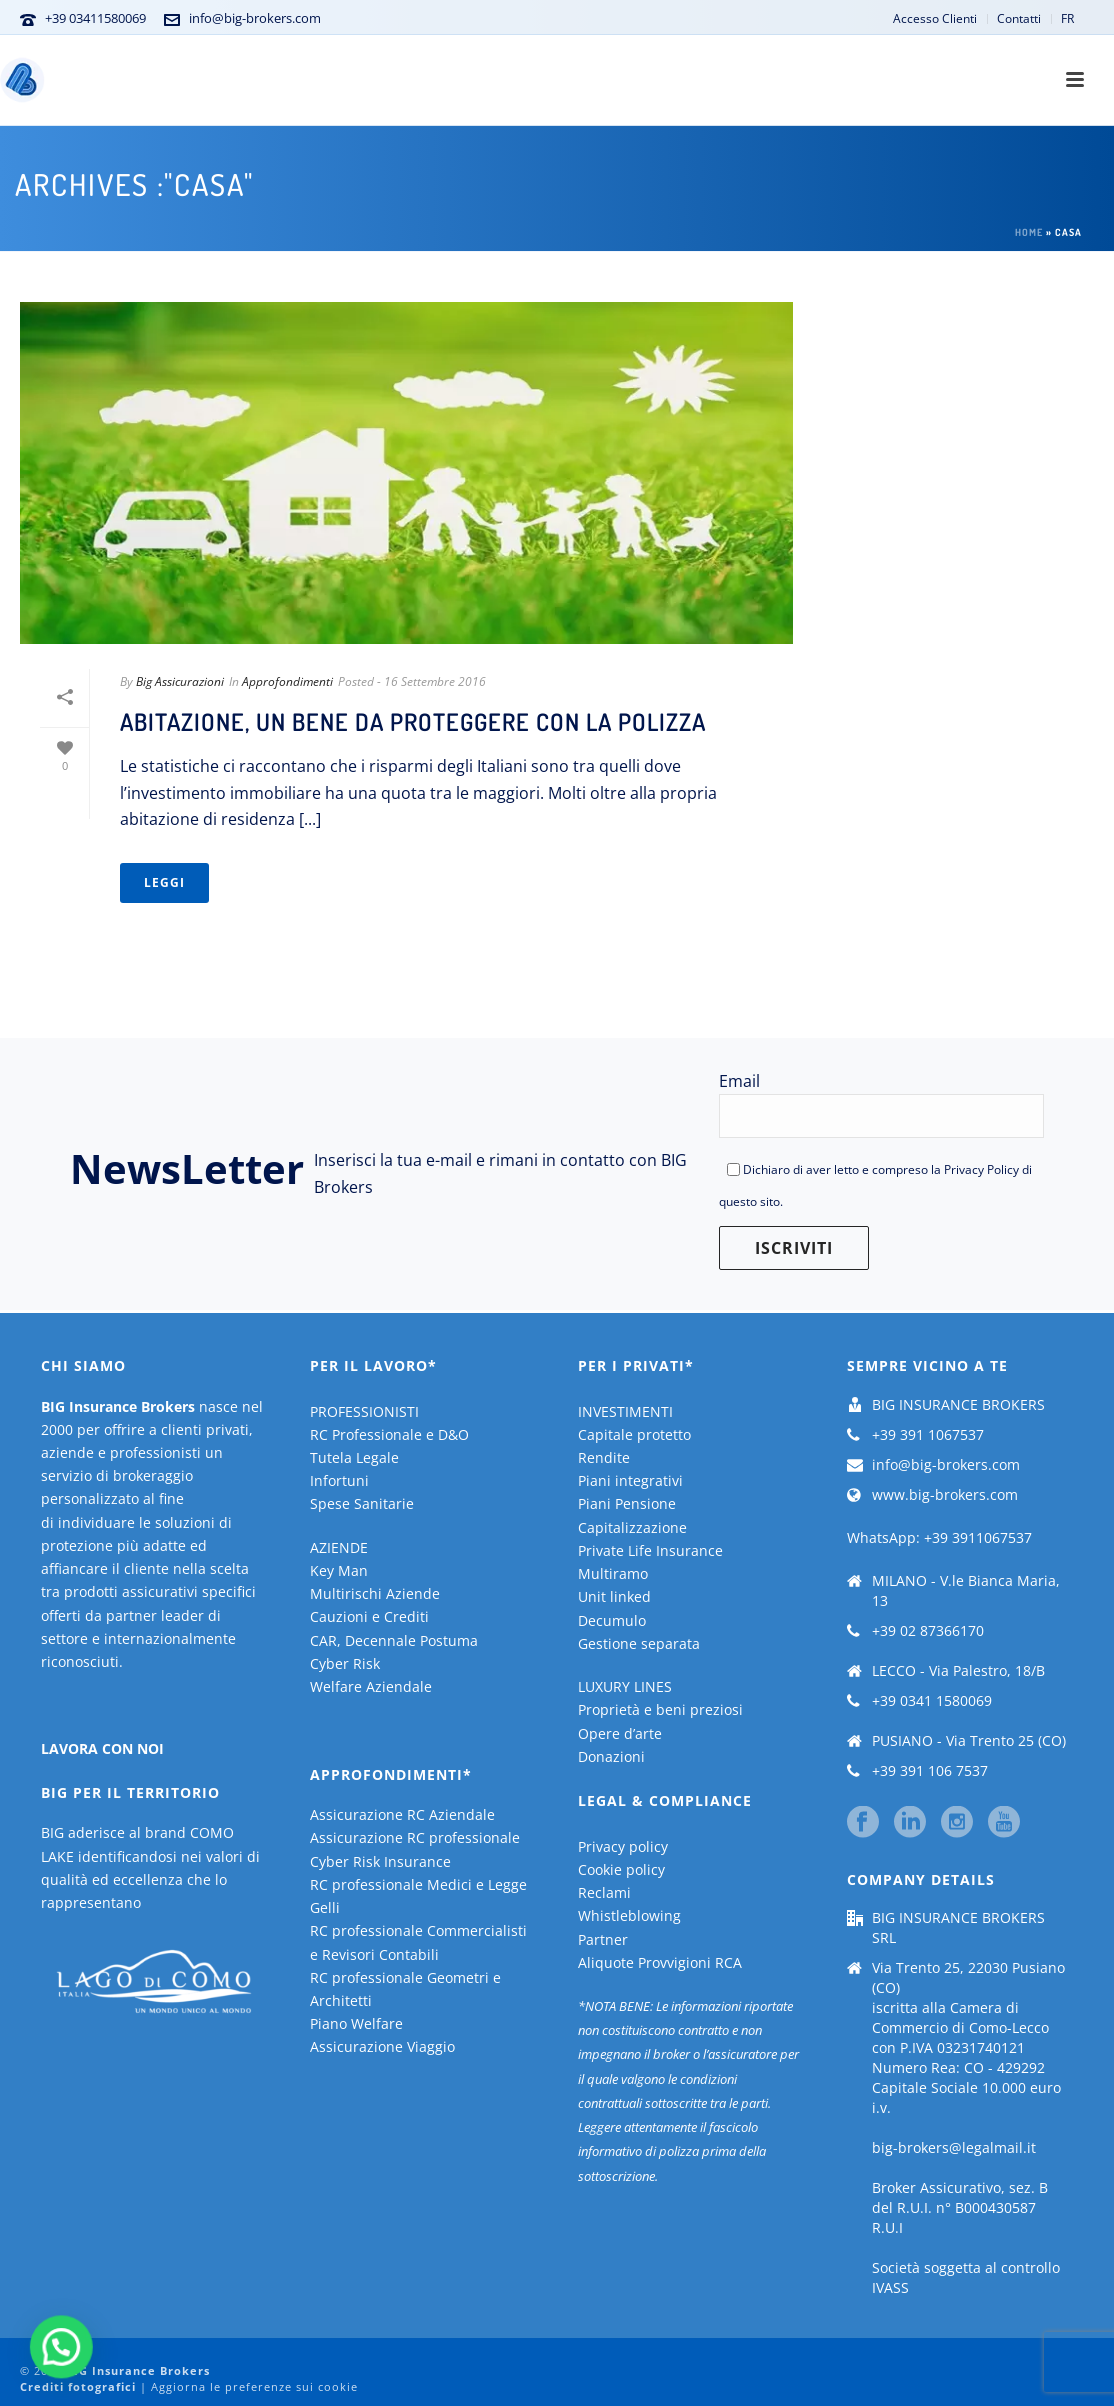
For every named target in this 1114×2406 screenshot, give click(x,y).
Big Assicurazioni (180, 681)
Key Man (339, 1570)
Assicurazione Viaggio (382, 2046)
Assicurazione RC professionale (415, 1837)
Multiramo (613, 1573)
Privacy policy (623, 1846)
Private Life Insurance (650, 1550)
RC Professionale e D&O (389, 1434)
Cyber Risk (345, 1663)
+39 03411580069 (95, 18)
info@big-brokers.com (255, 18)
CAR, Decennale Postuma (394, 1640)
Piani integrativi (630, 1480)
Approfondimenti (287, 681)
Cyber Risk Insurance (380, 1861)
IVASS (890, 2288)
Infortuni (339, 1480)
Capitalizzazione (632, 1527)
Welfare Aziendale (371, 1686)
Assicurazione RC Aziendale (402, 1814)
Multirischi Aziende (375, 1593)
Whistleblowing (629, 1915)
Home (1029, 232)
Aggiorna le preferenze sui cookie (254, 2386)
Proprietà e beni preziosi (660, 1709)
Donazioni (611, 1756)
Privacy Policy (981, 1169)
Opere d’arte (620, 1733)
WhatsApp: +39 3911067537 (939, 1537)
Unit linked (614, 1596)
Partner (603, 1939)
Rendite (604, 1457)
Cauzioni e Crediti (369, 1616)
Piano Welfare (356, 2023)
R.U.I (887, 2228)
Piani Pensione (627, 1503)
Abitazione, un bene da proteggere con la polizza (413, 721)
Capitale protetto (634, 1434)
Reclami (604, 1892)
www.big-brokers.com (945, 1495)
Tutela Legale (354, 1457)
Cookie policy (621, 1869)
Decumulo (612, 1620)
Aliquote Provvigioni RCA (660, 1962)
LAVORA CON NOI (102, 1748)
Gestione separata (639, 1643)
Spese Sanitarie (362, 1503)
